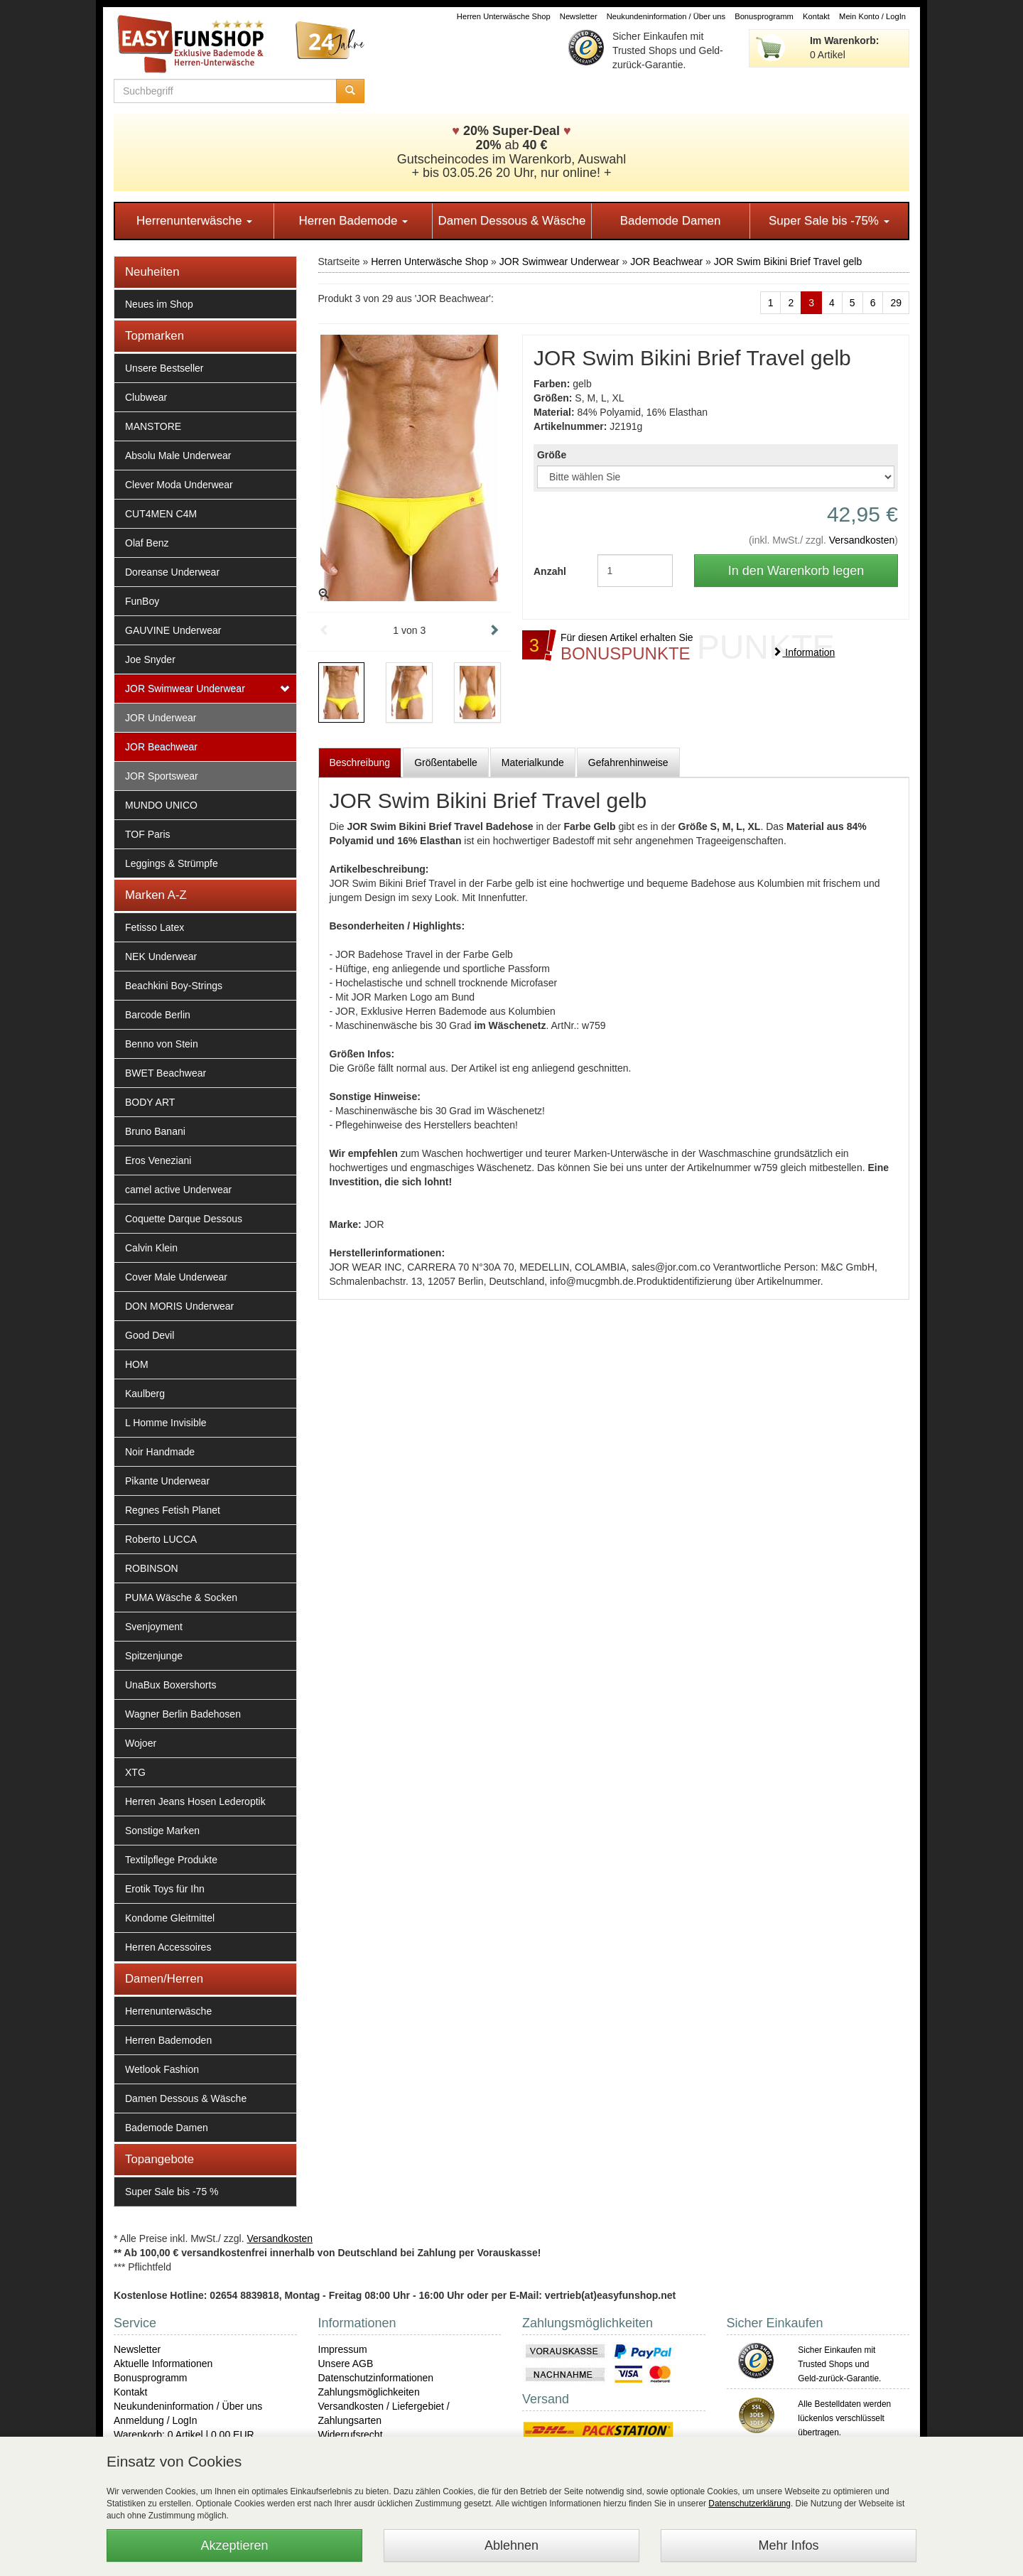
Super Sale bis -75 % (172, 2191)
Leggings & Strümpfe (171, 863)
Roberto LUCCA (161, 1539)
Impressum (342, 2349)
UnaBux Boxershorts (170, 1685)
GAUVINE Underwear (173, 630)
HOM (136, 1364)
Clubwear (146, 397)
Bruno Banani (155, 1131)
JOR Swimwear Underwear (185, 688)
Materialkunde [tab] (533, 762)
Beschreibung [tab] (360, 762)
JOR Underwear (160, 717)
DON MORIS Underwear (179, 1306)
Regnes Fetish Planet (172, 1510)
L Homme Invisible (166, 1422)
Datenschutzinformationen (376, 2377)
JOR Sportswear (161, 776)
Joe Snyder (150, 659)
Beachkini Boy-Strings (173, 985)
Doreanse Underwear (172, 572)
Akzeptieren (234, 2545)
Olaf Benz (146, 543)
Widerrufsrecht (350, 2434)
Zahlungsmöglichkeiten (369, 2392)
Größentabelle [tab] (445, 762)
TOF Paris (147, 834)
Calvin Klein (151, 1248)
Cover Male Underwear (176, 1277)
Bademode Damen (670, 220)
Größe (551, 454)
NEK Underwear (161, 956)
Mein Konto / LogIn (872, 16)
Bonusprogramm (764, 16)
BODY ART (150, 1102)
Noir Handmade (160, 1451)
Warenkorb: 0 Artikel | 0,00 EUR (184, 2434)
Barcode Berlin (157, 1014)
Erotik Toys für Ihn (165, 1889)
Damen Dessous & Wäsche (512, 220)
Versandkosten (862, 540)
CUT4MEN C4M (161, 513)
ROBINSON (151, 1568)
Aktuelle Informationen (163, 2363)
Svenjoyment (154, 1626)
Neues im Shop (159, 304)
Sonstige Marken (162, 1830)
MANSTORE (153, 426)
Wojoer (140, 1743)
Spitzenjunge (154, 1655)
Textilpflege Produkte (171, 1859)
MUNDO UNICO (161, 805)
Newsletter (578, 16)
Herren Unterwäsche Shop (504, 16)
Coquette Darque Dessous (183, 1218)
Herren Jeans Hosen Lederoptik (195, 1801)
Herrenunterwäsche (194, 220)
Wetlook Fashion (162, 2069)
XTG (135, 1772)
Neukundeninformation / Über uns (666, 16)
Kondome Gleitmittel (170, 1918)
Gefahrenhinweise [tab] (628, 762)
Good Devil (149, 1335)
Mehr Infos (788, 2545)
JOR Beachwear (161, 747)
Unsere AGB (346, 2363)
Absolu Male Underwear (178, 455)
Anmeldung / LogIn (155, 2420)
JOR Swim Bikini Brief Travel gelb (788, 261)
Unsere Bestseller (164, 368)
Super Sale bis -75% (829, 220)
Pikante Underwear (167, 1481)
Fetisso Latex (154, 927)
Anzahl (550, 571)
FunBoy (142, 601)
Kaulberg (145, 1393)
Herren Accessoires (168, 1947)
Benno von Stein (161, 1044)
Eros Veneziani (158, 1160)
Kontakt (816, 16)
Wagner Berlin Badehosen (183, 1714)
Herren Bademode (353, 220)
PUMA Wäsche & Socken (181, 1597)
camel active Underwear (178, 1189)
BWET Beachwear (165, 1073)
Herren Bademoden (168, 2040)
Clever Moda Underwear (179, 484)
